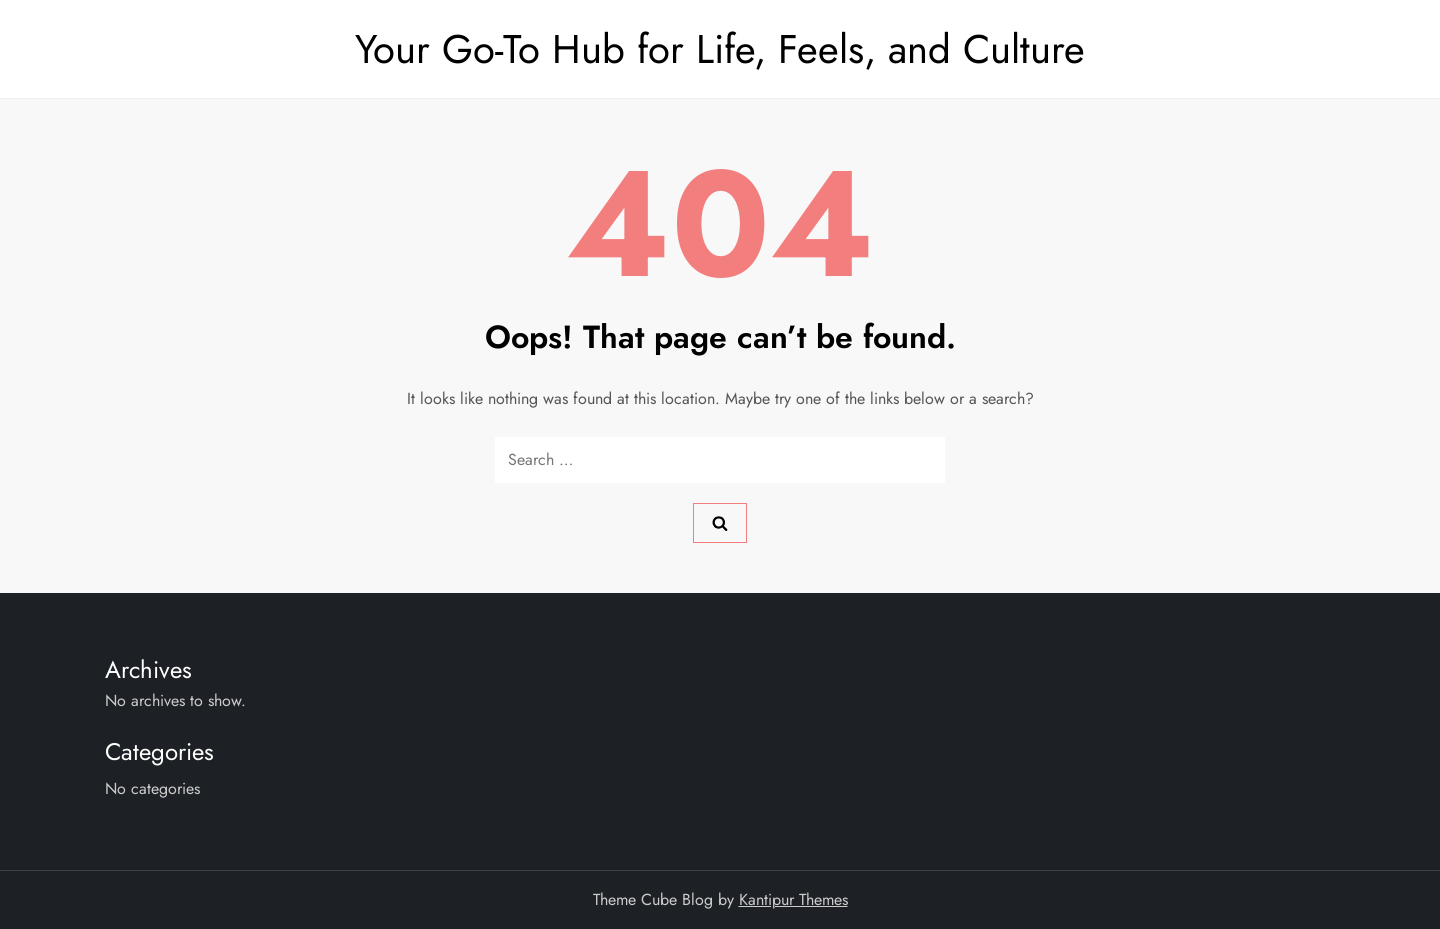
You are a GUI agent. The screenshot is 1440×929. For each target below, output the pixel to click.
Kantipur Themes (793, 899)
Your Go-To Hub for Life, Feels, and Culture (720, 49)
